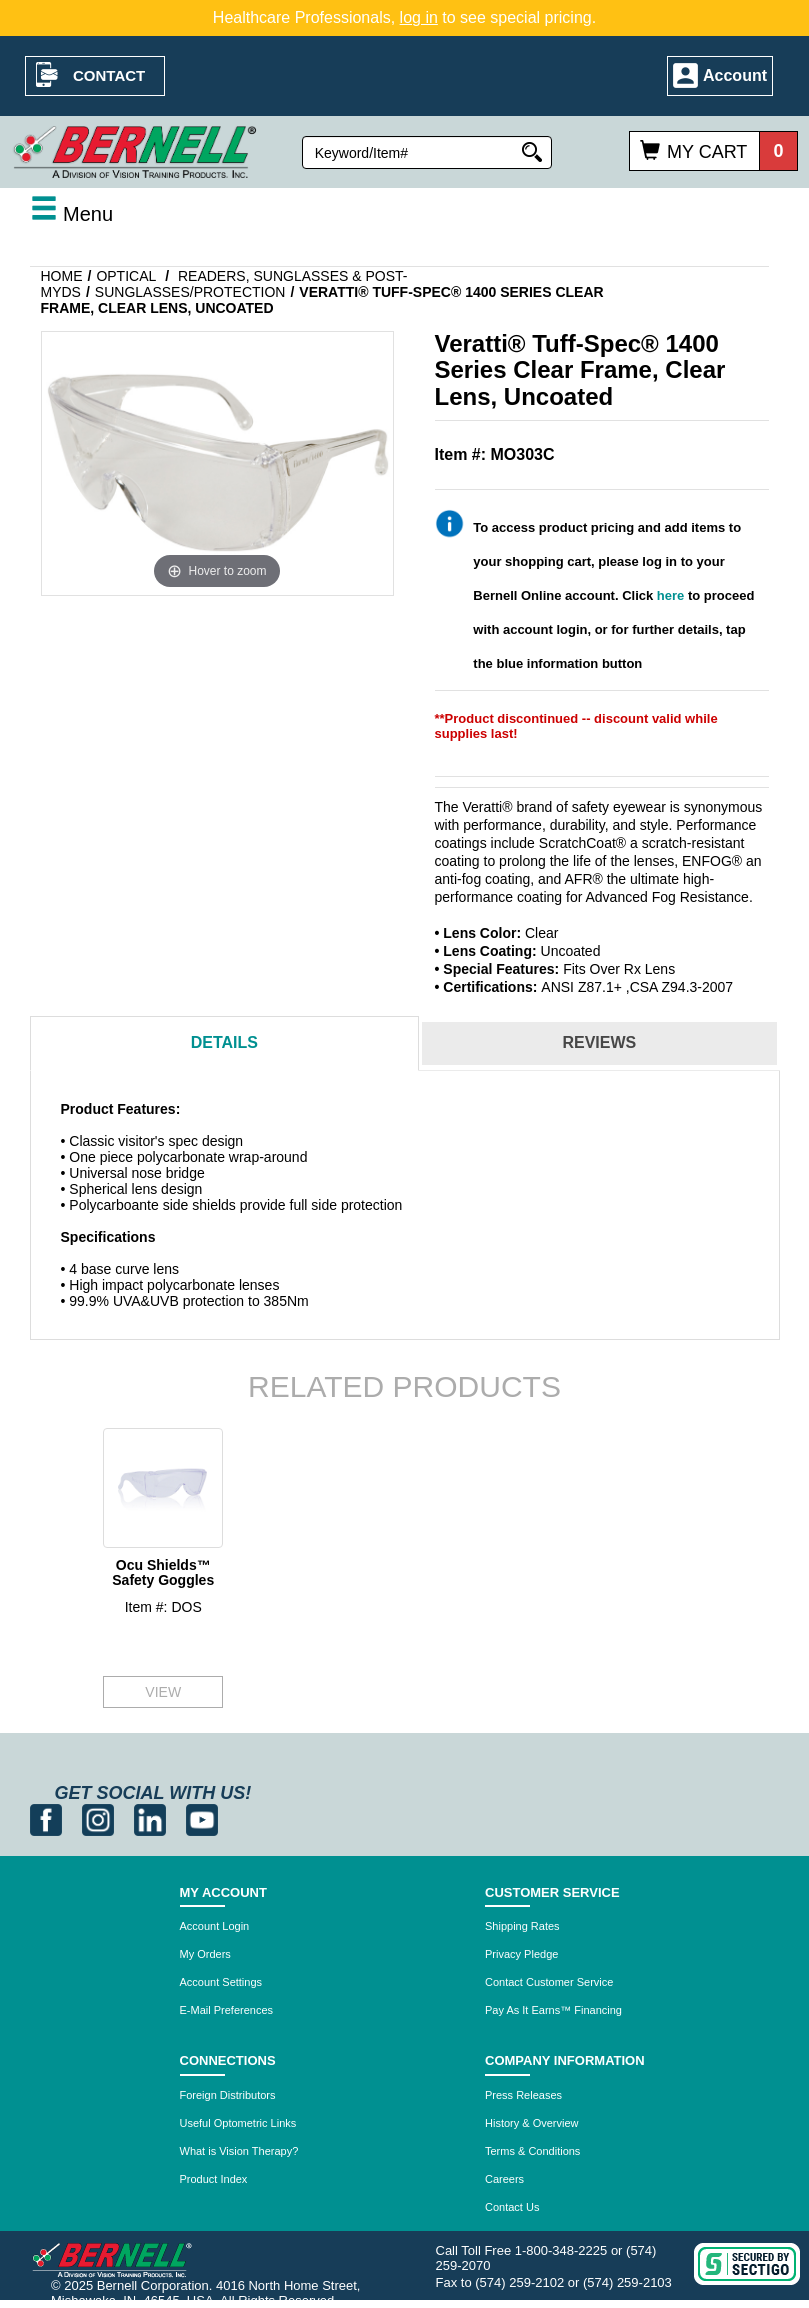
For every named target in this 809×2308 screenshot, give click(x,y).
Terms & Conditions (532, 2151)
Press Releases (523, 2095)
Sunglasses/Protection (190, 292)
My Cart (707, 152)
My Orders (205, 1954)
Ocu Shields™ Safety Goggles (163, 1572)
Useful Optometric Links (238, 2123)
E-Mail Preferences (227, 2010)
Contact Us (512, 2207)
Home (62, 276)
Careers (504, 2179)
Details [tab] (224, 1042)
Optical (126, 276)
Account (735, 75)
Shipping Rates (522, 1926)
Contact (109, 75)
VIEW (163, 1692)
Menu (72, 214)
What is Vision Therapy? (239, 2151)
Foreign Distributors (228, 2095)
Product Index (214, 2179)
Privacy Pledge (521, 1954)
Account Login (215, 1926)
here (670, 595)
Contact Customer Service (549, 1982)
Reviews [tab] (599, 1042)
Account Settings (221, 1982)
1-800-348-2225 (561, 2250)
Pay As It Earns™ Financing (553, 2010)
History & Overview (532, 2123)
